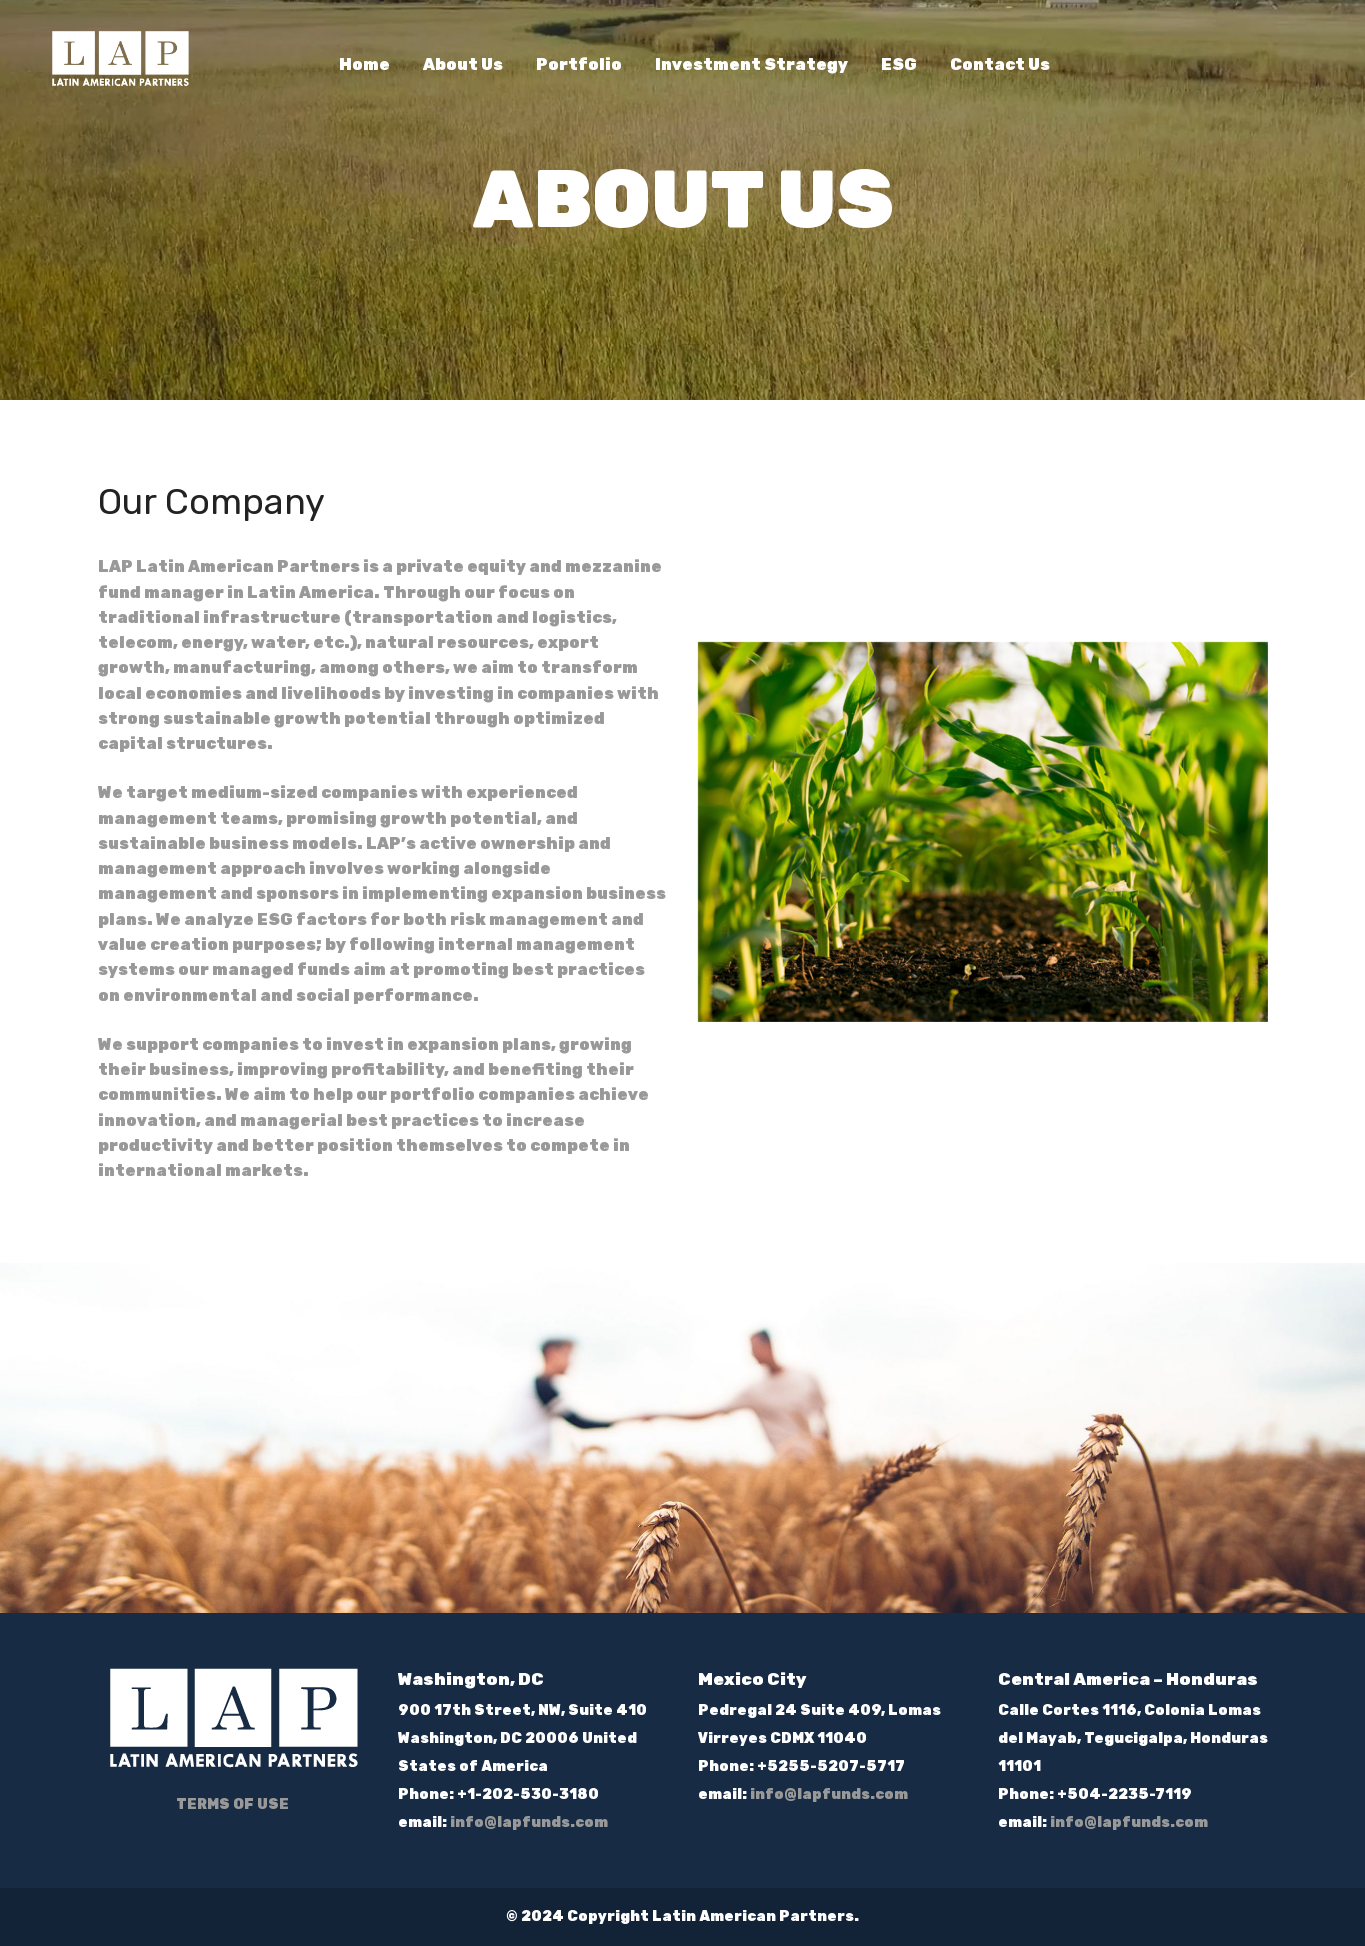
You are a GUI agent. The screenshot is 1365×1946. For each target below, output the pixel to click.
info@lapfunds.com (529, 1822)
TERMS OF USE (232, 1804)
